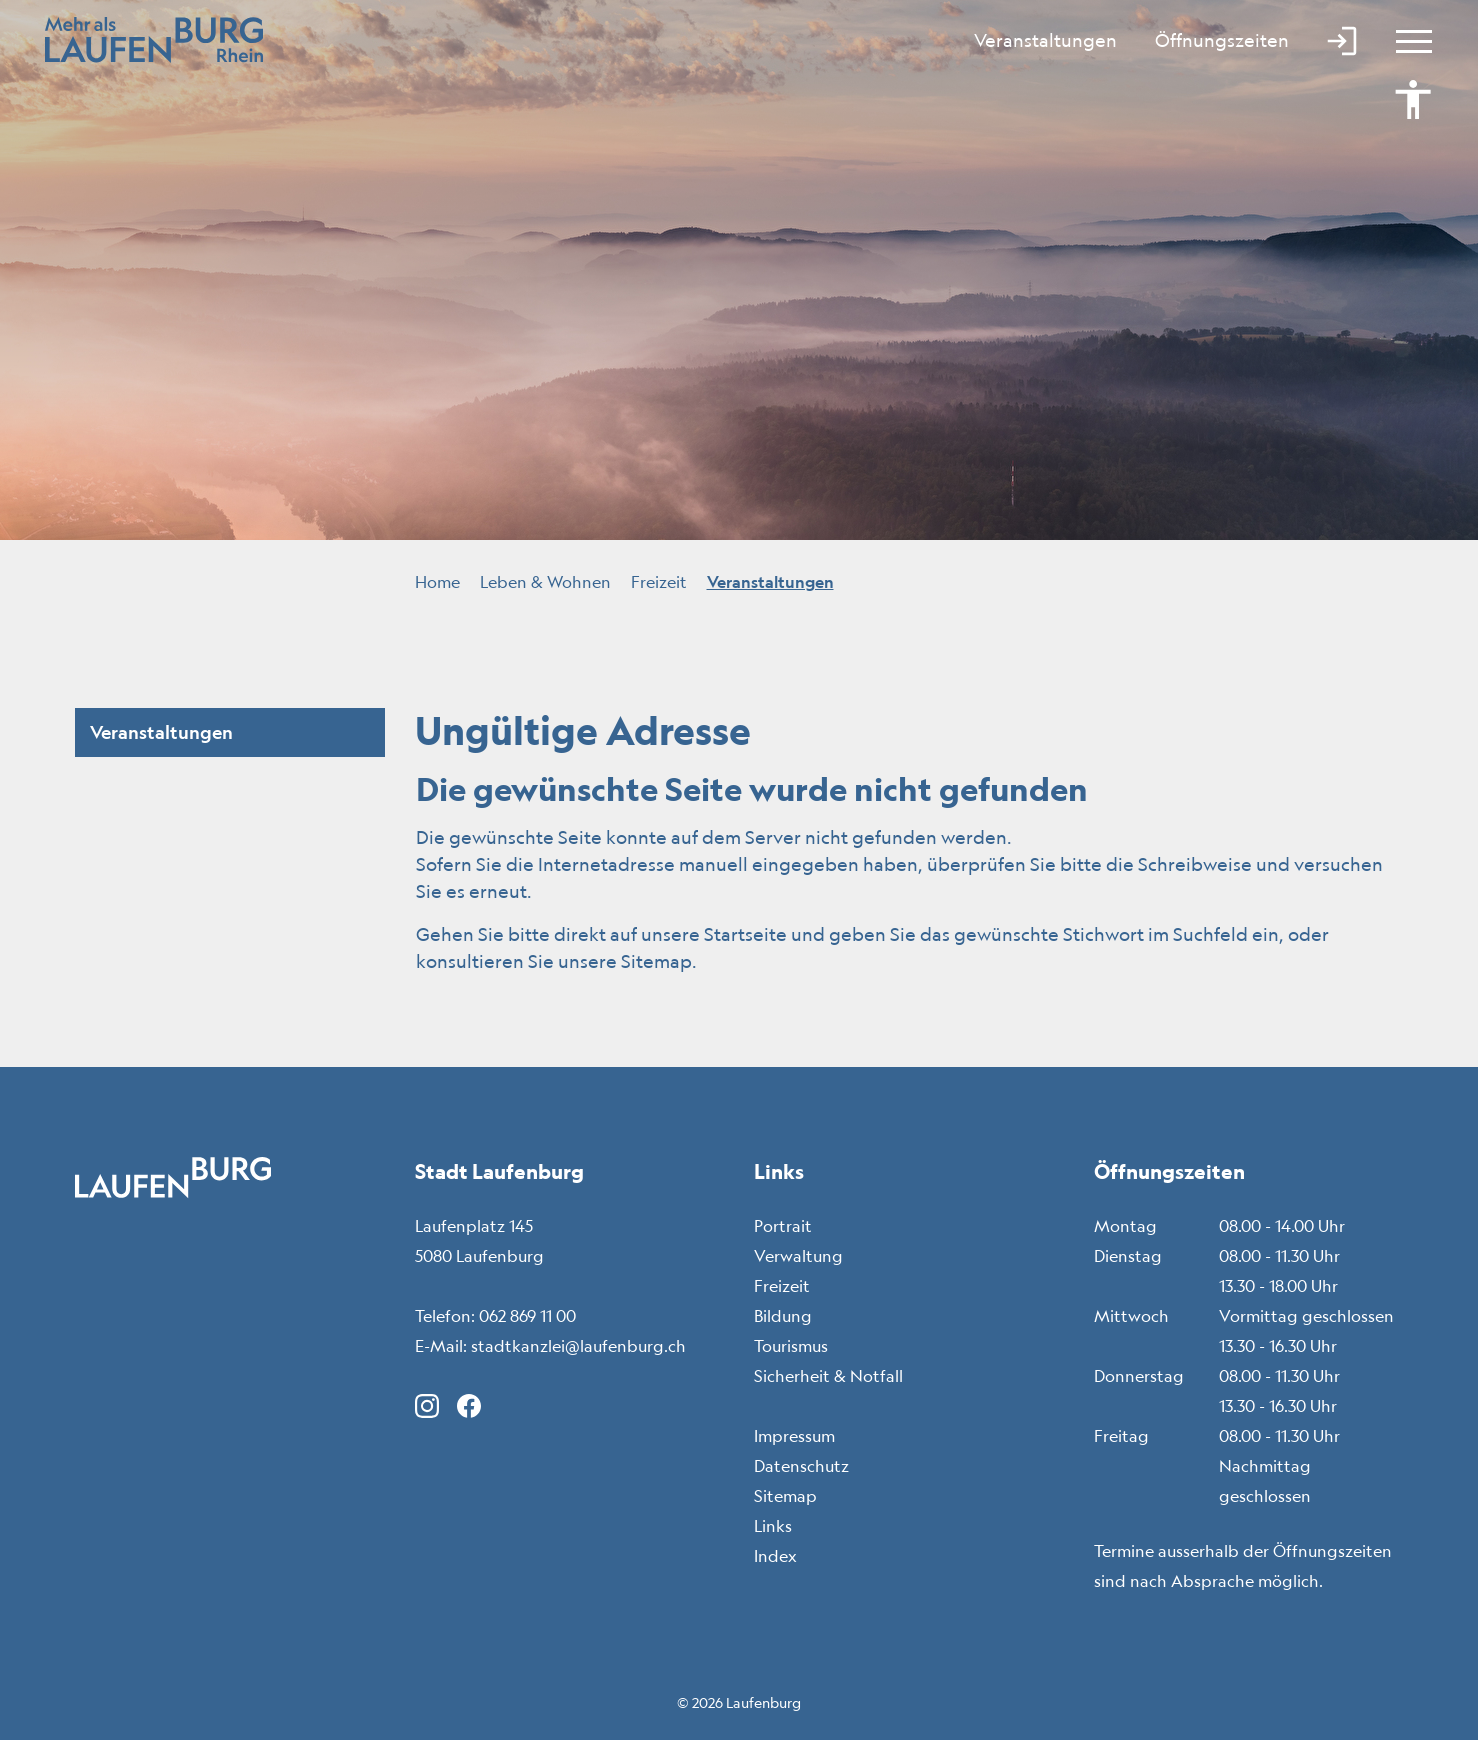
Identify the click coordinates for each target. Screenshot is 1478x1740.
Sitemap (785, 1496)
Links (773, 1526)
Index (775, 1556)
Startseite (745, 934)
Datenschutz (801, 1466)
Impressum (794, 1436)
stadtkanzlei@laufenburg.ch (578, 1346)
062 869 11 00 (527, 1316)
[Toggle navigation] (1405, 40)
